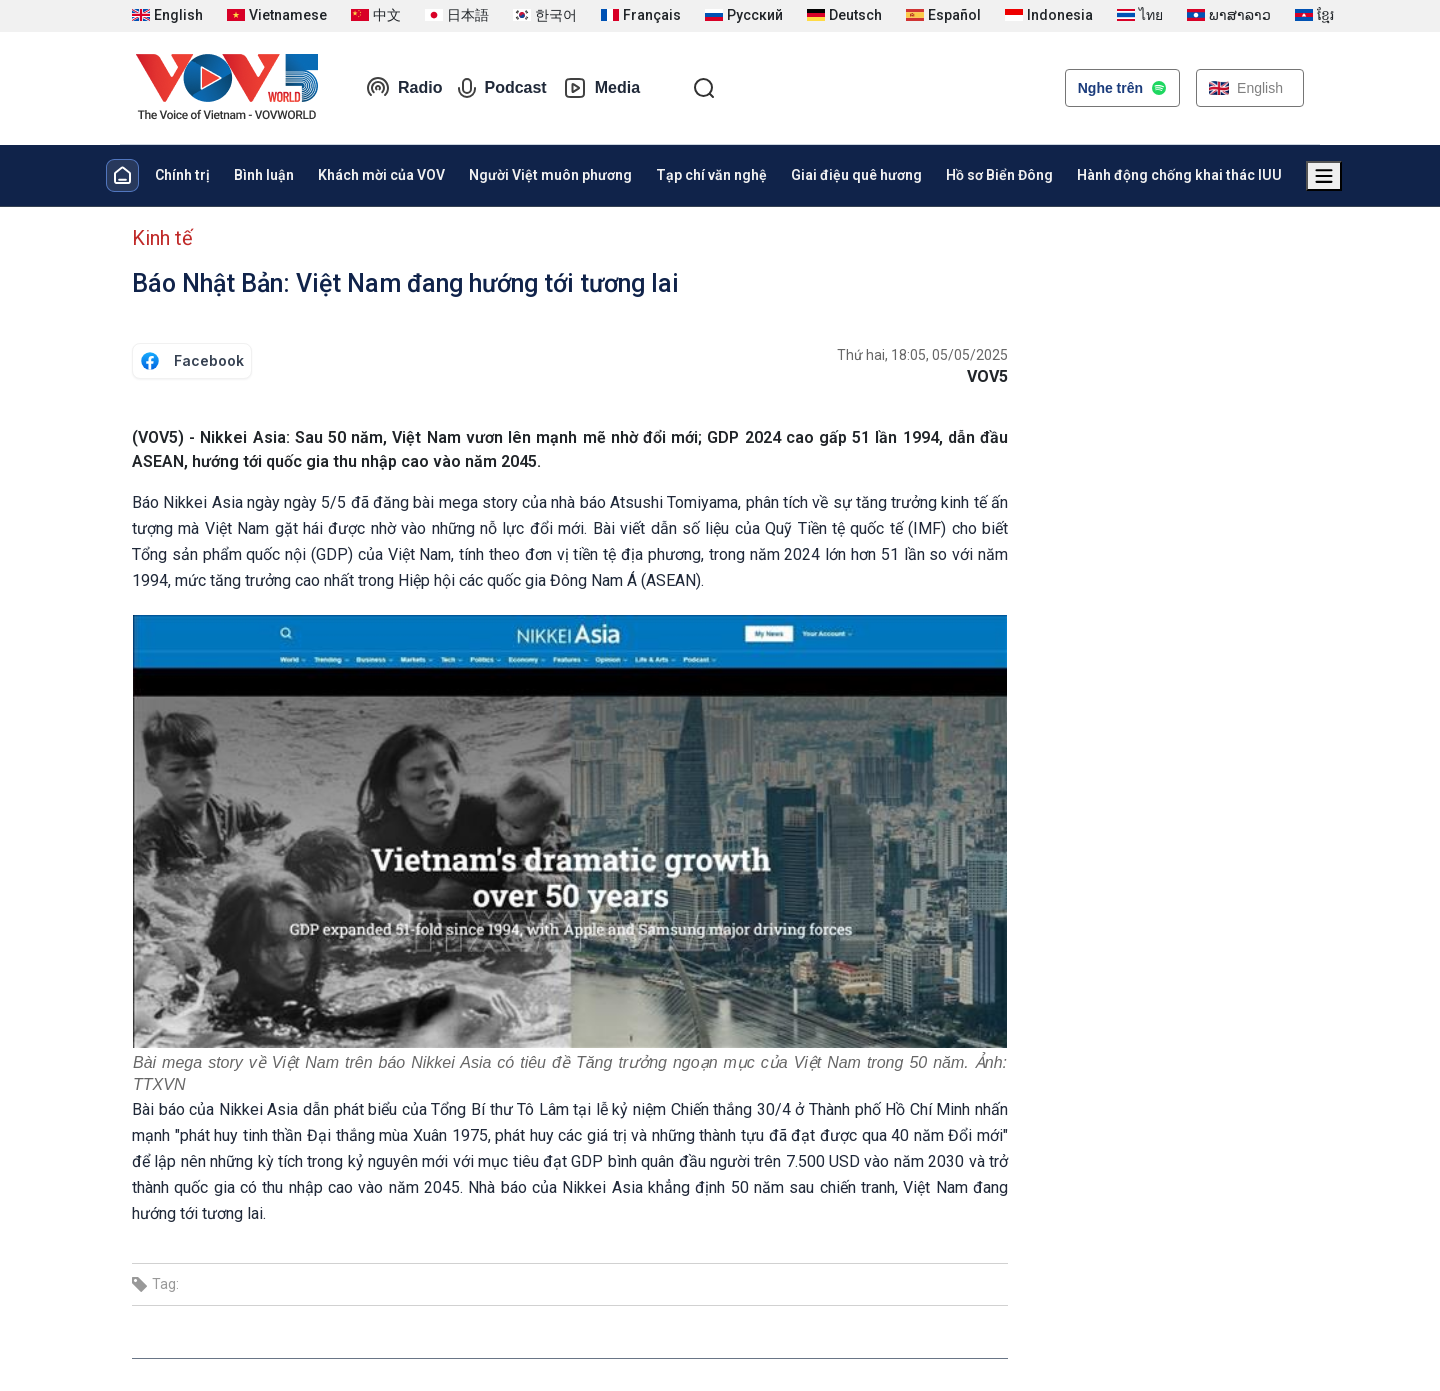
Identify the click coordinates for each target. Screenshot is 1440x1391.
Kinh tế (162, 238)
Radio (404, 88)
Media (601, 88)
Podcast (502, 88)
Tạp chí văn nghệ (711, 175)
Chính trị (182, 175)
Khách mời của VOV (381, 175)
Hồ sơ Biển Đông (999, 175)
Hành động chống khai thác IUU (1179, 175)
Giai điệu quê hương (856, 175)
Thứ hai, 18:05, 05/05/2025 (922, 355)
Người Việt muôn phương (550, 175)
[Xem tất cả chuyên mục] (1324, 176)
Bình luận (264, 175)
